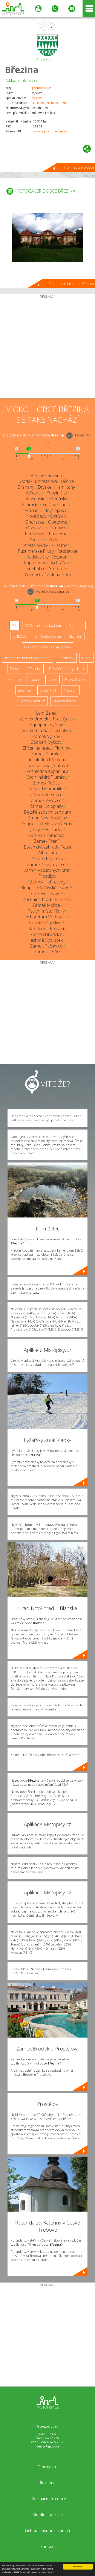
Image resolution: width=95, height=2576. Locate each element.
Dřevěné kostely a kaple (67, 668)
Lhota (64, 504)
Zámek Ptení (46, 841)
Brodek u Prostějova (38, 481)
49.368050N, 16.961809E (49, 103)
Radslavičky (38, 557)
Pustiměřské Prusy (36, 551)
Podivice (37, 539)
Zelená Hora (59, 574)
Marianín (33, 510)
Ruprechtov (35, 563)
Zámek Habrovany (47, 882)
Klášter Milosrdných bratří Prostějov (47, 873)
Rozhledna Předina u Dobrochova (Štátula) (47, 762)
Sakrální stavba (64, 701)
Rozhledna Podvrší (46, 928)
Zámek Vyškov (46, 736)
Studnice (57, 568)
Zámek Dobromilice (46, 789)
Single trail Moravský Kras (47, 824)
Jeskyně (34, 679)
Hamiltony (65, 487)
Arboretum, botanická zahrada (27, 658)
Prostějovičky (35, 545)
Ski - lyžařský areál (47, 636)
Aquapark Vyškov (46, 725)
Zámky (15, 668)
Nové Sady (36, 516)
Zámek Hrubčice (46, 934)
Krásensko (36, 499)
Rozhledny (66, 658)
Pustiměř (60, 545)
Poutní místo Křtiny (46, 911)
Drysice (45, 487)
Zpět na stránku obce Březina (71, 283)
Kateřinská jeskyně (46, 923)
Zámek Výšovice (46, 800)
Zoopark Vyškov (46, 742)
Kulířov (49, 504)
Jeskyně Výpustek (46, 940)
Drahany (26, 487)
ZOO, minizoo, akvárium (43, 625)
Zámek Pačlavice (46, 946)
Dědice (67, 481)
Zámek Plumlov (46, 754)
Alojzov (37, 475)
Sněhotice (36, 568)
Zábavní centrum (32, 701)
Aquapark (76, 625)
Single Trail (48, 690)
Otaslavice (36, 528)
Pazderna (58, 534)
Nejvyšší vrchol (76, 679)
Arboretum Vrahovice (46, 917)
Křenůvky (58, 499)
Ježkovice (34, 493)
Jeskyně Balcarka (46, 829)
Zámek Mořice (46, 905)
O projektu (47, 2466)
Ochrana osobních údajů (47, 2530)
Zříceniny (34, 668)
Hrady (86, 658)
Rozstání (60, 557)
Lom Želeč (46, 713)
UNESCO (20, 636)
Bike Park (25, 690)
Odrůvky (58, 516)
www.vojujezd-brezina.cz (50, 131)
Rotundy (14, 679)
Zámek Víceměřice (46, 835)
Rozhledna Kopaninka (48, 771)
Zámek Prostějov (47, 858)
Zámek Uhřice (47, 952)
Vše (14, 625)
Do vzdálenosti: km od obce (33, 435)
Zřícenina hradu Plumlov (46, 748)
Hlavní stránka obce (79, 167)
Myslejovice (56, 510)
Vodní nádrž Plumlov (46, 777)
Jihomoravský (41, 88)
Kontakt (47, 2546)
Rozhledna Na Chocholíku (46, 730)
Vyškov (37, 98)
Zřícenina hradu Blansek (46, 899)
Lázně (52, 679)
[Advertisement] (47, 348)
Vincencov (33, 574)
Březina (22, 69)
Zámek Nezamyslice (46, 864)
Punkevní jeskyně (46, 893)
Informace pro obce (47, 2498)
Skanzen (75, 636)
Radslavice (67, 551)
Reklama (47, 2482)
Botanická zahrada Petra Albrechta (47, 850)
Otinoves (57, 528)
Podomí (55, 539)
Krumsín (30, 504)
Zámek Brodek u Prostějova (46, 719)
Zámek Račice (46, 783)
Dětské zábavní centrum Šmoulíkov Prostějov (47, 815)
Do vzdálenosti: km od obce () (47, 586)
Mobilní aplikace (47, 2514)
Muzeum (70, 690)
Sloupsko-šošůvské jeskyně (46, 888)
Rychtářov (59, 563)
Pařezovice (35, 534)
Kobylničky (56, 493)
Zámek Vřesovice (46, 794)
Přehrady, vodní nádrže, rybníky (47, 647)
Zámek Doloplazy (46, 806)
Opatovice (57, 522)
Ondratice (34, 522)
